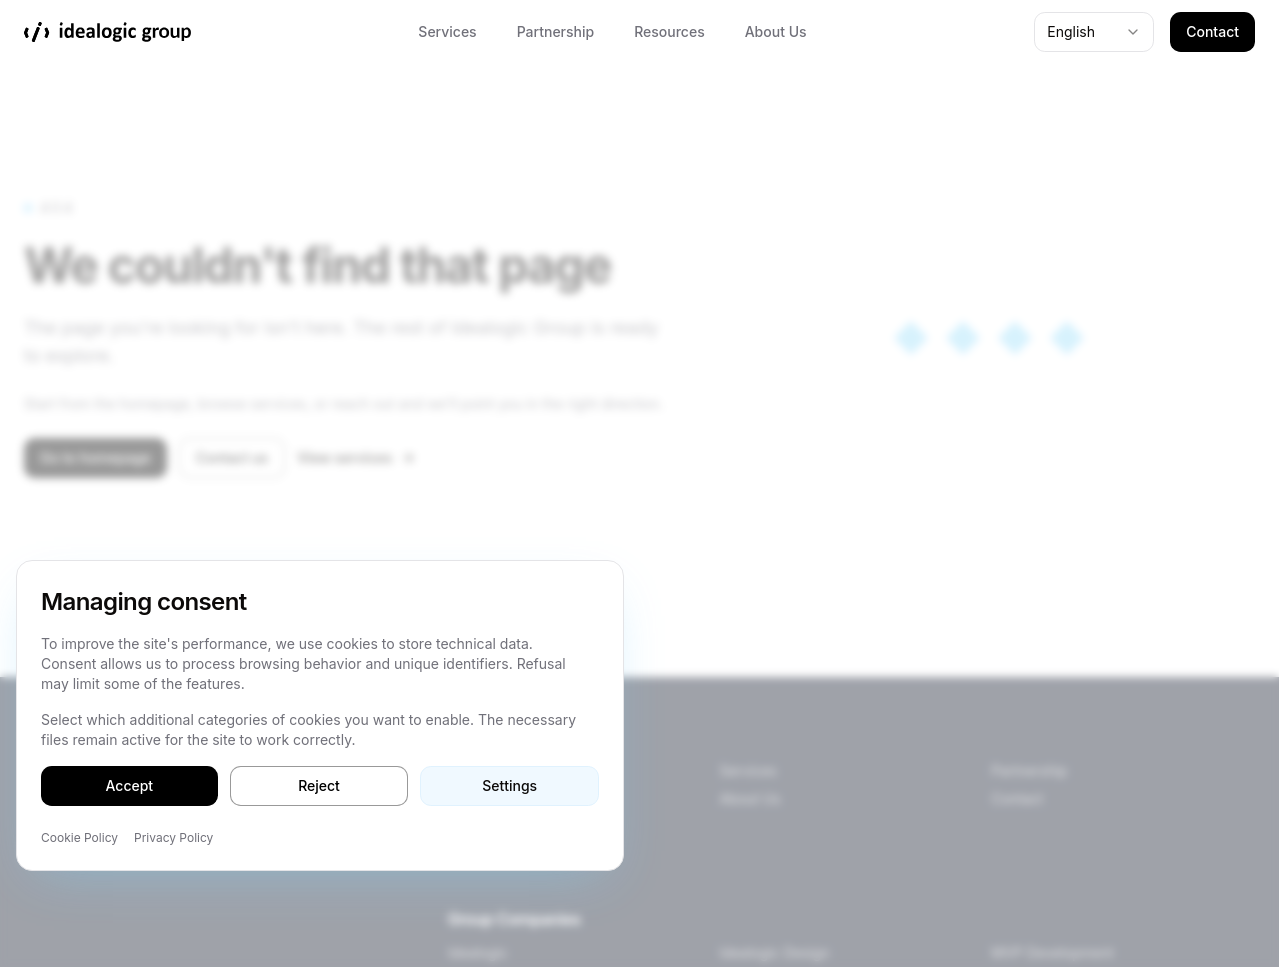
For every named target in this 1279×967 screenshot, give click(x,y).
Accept (130, 785)
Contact (1212, 31)
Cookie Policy (79, 837)
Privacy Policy (173, 837)
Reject (319, 785)
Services (447, 31)
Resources (669, 31)
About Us (776, 31)
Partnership (556, 31)
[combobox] (1094, 32)
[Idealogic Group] (107, 32)
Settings (509, 785)
